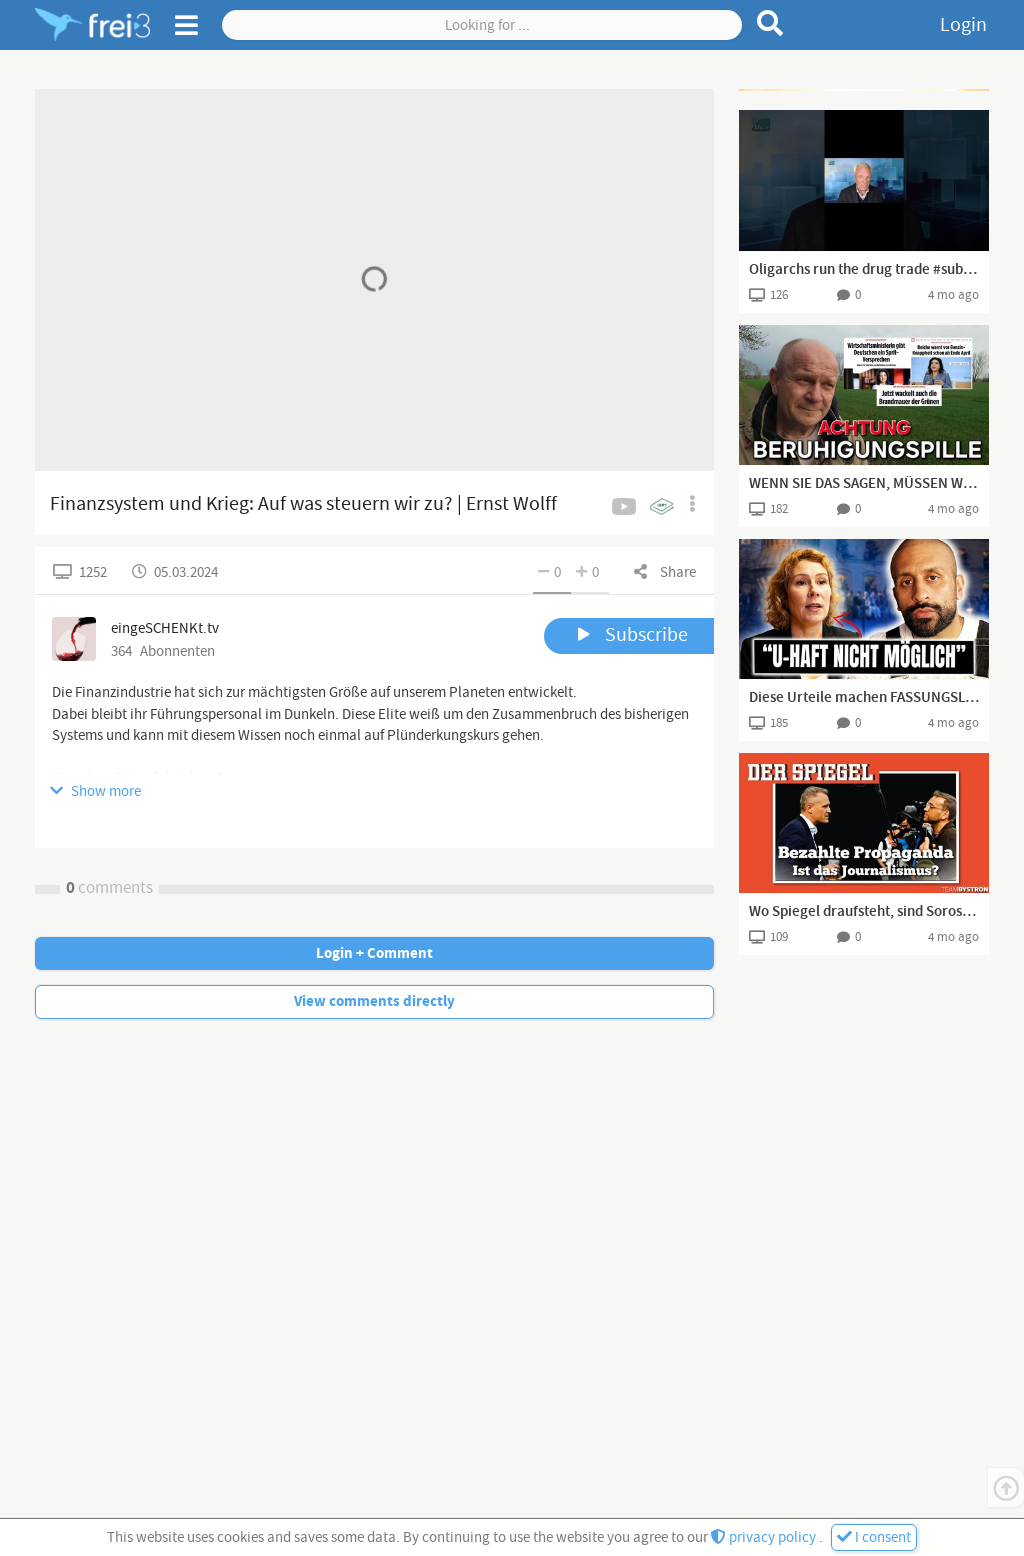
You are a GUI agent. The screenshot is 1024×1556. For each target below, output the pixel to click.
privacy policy (765, 1537)
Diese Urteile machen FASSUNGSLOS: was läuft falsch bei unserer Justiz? (864, 698)
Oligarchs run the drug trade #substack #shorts (864, 270)
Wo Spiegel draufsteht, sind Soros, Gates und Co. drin (864, 912)
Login (963, 25)
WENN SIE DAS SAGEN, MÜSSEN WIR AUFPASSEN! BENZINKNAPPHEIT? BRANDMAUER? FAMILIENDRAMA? (864, 484)
